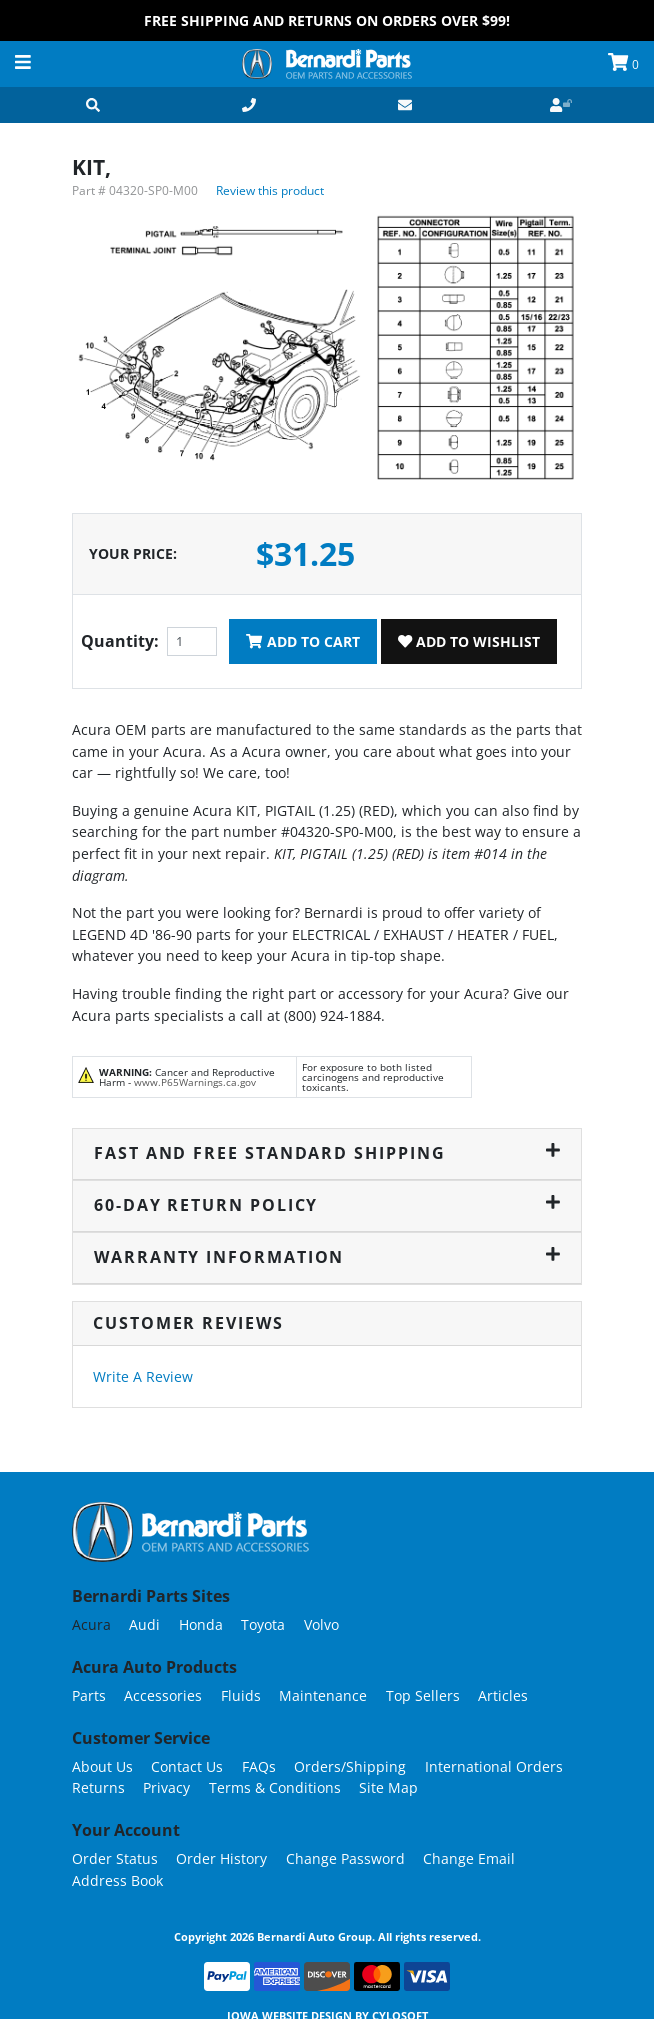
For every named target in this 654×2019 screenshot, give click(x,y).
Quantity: (120, 641)
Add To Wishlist (469, 641)
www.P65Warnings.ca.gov (195, 1082)
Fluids (241, 1695)
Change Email (469, 1858)
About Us (102, 1766)
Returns (98, 1787)
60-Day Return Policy (327, 1205)
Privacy (166, 1787)
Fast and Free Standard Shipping (327, 1153)
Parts (89, 1695)
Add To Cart (302, 641)
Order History (221, 1858)
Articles (503, 1695)
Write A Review (143, 1376)
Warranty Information (327, 1257)
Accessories (163, 1695)
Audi (144, 1624)
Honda (201, 1624)
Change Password (345, 1858)
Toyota (263, 1624)
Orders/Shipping (350, 1766)
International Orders (494, 1766)
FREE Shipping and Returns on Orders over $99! (327, 20)
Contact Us (187, 1766)
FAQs (259, 1766)
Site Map (388, 1787)
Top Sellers (423, 1695)
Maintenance (323, 1695)
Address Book (117, 1880)
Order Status (115, 1858)
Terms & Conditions (275, 1787)
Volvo (321, 1624)
